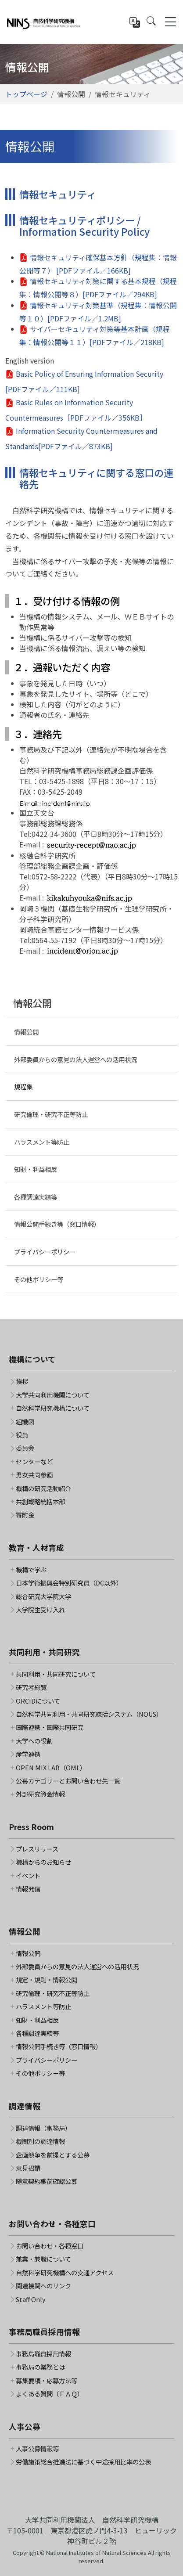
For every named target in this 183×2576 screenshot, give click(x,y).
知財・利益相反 (35, 1169)
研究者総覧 (31, 1687)
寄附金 (25, 1515)
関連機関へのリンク (43, 2286)
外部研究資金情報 (40, 1794)
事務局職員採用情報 (43, 2354)
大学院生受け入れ (40, 1610)
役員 (22, 1435)
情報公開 (26, 1031)
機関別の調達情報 (40, 2141)
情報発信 (28, 1889)
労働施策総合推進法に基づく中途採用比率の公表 (83, 2462)
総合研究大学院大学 (43, 1596)
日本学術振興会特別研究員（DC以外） (69, 1583)
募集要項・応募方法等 (46, 2381)
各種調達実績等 (35, 1196)
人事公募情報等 (37, 2449)
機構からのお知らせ (43, 1862)
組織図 (25, 1422)
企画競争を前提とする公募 (53, 2155)
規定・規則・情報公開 (46, 1980)
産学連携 (28, 1754)
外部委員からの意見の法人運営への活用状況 (75, 1059)
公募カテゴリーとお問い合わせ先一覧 (68, 1781)
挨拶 (22, 1381)
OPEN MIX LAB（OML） (51, 1768)
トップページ (26, 94)
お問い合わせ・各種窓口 (49, 2246)
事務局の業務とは (40, 2367)
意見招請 (28, 2168)
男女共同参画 (34, 1475)
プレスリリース (37, 1849)
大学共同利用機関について (53, 1395)
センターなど (34, 1462)
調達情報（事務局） (43, 2128)
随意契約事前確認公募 (46, 2181)
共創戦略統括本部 (40, 1502)
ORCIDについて (38, 1701)
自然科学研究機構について (53, 1408)
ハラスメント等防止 (41, 1141)
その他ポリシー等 (38, 1279)
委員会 (25, 1448)
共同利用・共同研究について (56, 1674)
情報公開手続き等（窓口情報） (57, 1224)
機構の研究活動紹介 (43, 1488)
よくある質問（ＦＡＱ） (49, 2394)
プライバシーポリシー (44, 1251)
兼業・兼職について (43, 2259)
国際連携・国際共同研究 (49, 1727)
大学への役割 (34, 1741)
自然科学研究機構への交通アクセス (65, 2273)
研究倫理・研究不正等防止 (51, 1114)
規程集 (23, 1086)
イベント (28, 1876)
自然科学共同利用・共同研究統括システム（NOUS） (89, 1714)
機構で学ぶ (31, 1570)
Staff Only (31, 2299)
